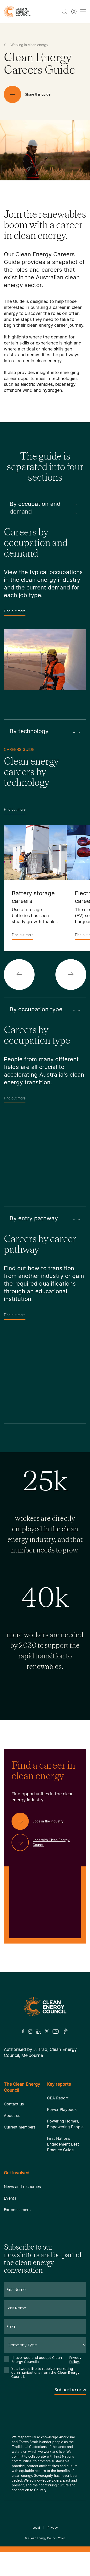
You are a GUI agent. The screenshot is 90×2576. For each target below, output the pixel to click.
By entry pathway (45, 1218)
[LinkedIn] (38, 2031)
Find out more (14, 612)
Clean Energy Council (42, 2538)
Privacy (53, 2527)
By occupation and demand (45, 507)
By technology (45, 731)
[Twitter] (47, 2031)
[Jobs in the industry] (41, 1821)
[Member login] (74, 11)
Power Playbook (62, 2109)
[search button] (64, 11)
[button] (19, 974)
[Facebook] (23, 2031)
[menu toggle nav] (83, 11)
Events (10, 2198)
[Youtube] (56, 2031)
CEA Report (58, 2098)
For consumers (17, 2209)
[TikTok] (65, 2031)
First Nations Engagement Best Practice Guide (63, 2144)
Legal (36, 2527)
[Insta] (30, 2031)
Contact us (14, 2104)
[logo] (17, 12)
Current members (20, 2127)
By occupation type (45, 1009)
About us (12, 2115)
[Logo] (45, 2006)
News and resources (22, 2186)
